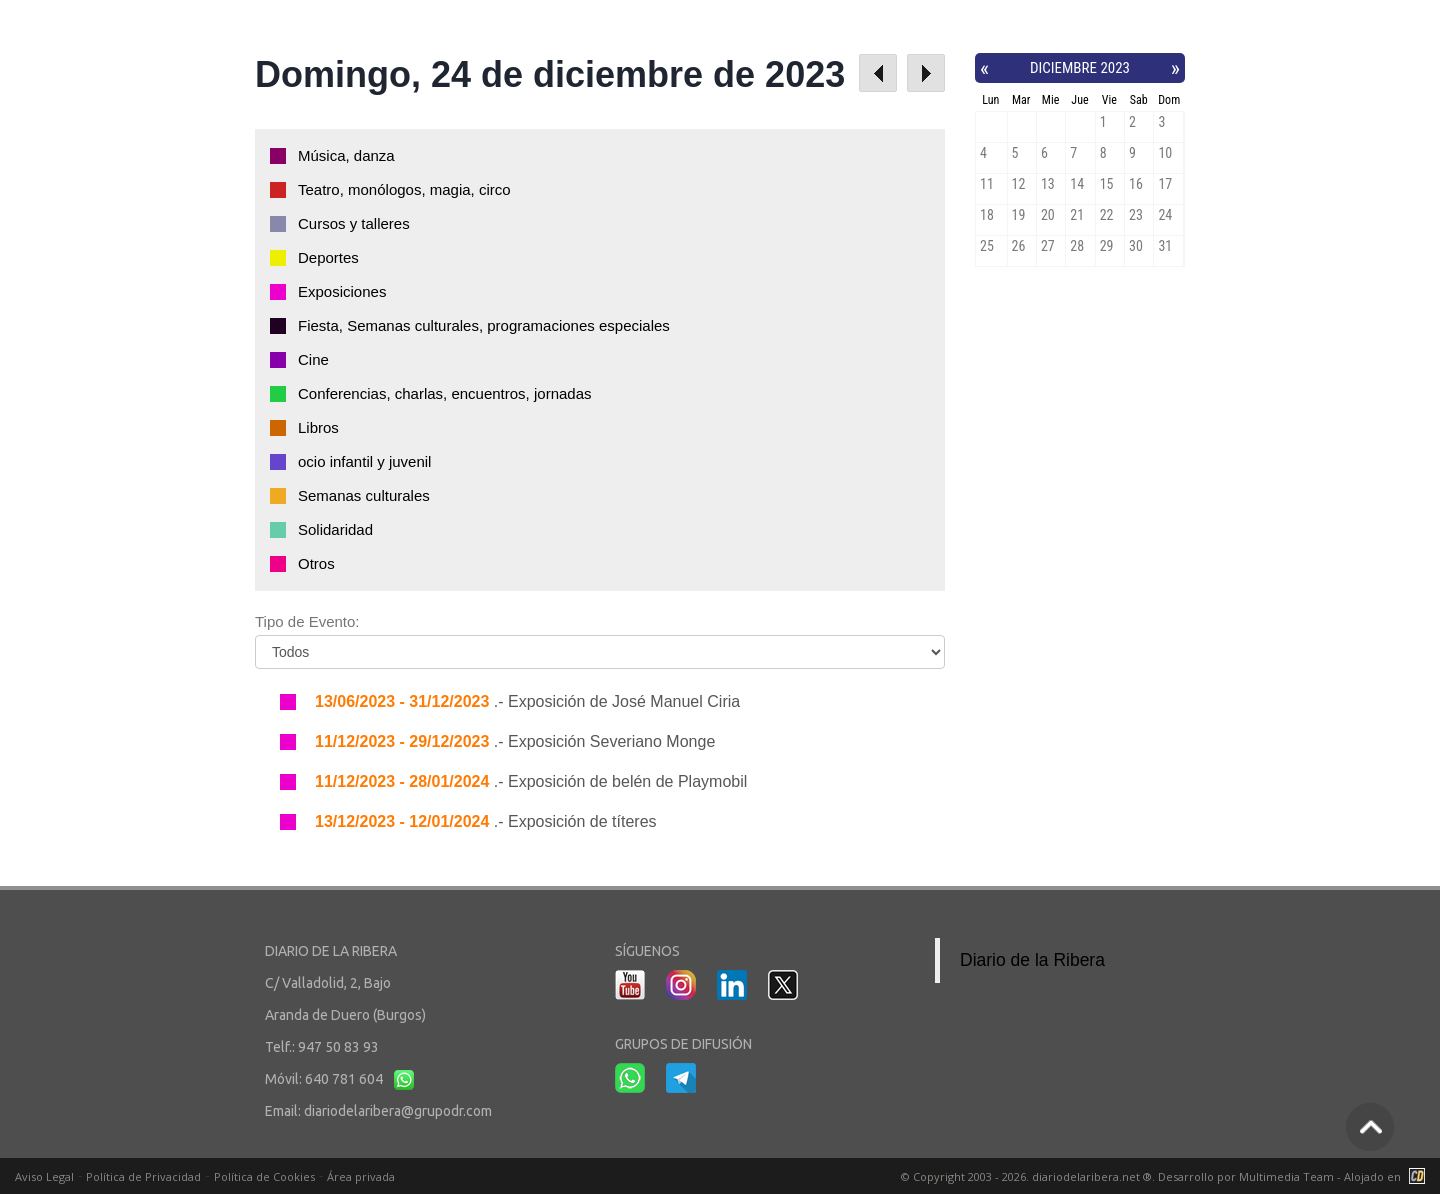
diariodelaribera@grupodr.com (398, 1111)
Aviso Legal (44, 1176)
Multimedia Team (1286, 1176)
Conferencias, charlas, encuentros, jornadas (445, 393)
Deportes (328, 257)
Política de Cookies (264, 1176)
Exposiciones (342, 291)
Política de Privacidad (143, 1176)
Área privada (361, 1176)
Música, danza (346, 155)
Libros (318, 427)
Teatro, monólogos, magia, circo (404, 189)
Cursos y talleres (354, 223)
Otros (316, 563)
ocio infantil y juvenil (364, 461)
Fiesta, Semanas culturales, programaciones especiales (484, 325)
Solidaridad (335, 529)
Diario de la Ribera (1032, 960)
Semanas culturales (364, 495)
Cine (313, 359)
